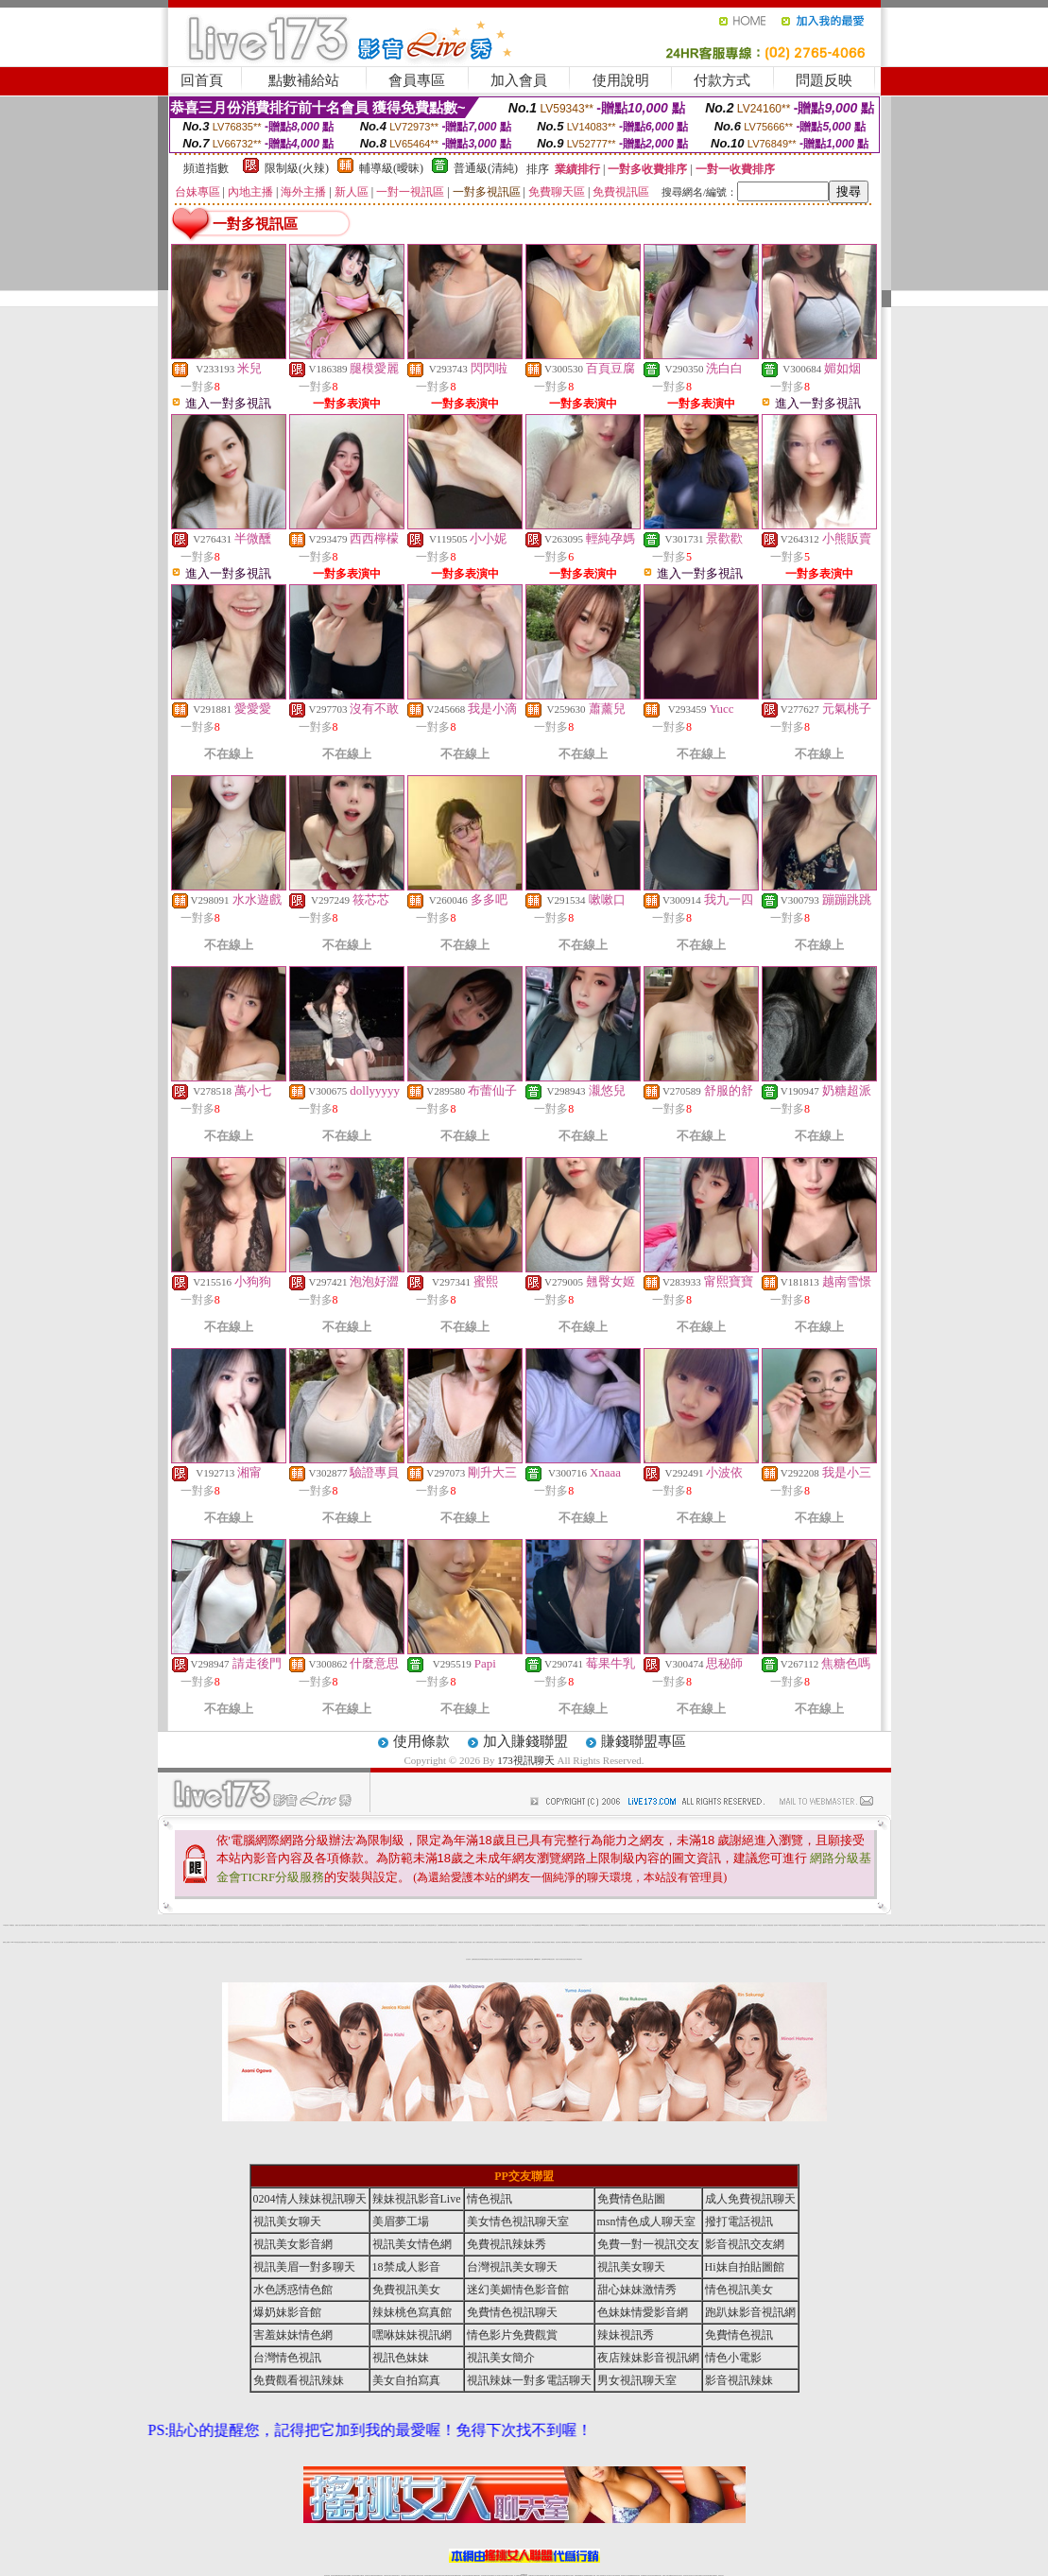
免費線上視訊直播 (678, 1942)
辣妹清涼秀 (165, 1942)
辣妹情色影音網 (816, 1942)
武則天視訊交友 (298, 1942)
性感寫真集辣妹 (969, 1942)
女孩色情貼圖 (565, 1959)
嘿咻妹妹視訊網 (412, 2335)
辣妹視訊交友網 (992, 1925)
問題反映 (824, 80)
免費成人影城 (137, 1942)
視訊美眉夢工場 (511, 1925)
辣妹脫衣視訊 (597, 1942)
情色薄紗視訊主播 (94, 1942)
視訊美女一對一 (115, 1942)
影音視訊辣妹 (979, 1925)
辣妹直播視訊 (170, 1942)
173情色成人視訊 (243, 1942)
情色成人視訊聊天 (924, 1925)
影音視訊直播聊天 (512, 1942)
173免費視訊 (11, 1925)
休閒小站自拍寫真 (915, 1942)
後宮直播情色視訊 (22, 1942)
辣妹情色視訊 (665, 1925)
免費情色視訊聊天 (860, 1925)
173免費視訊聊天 (266, 1942)
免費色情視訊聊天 (130, 1942)
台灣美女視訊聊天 (743, 1942)
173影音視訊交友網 (178, 1942)
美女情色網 (109, 1925)
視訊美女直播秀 (999, 1942)
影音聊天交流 (88, 1942)
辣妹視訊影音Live (955, 1925)
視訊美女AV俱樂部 (977, 1942)
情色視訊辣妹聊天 (948, 1925)
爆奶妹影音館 (287, 2312)
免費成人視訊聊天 (802, 1925)
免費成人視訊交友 (542, 1925)
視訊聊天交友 (360, 1925)
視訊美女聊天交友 (570, 1925)
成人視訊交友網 (453, 1925)
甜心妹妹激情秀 (637, 2289)
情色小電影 (691, 1925)
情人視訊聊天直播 (726, 1925)
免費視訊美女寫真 (593, 1925)
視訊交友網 (354, 1925)
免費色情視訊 (733, 1925)
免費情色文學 (199, 1942)
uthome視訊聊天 (891, 1925)
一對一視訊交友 (54, 1942)
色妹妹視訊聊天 (677, 1925)
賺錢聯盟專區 (643, 1741)
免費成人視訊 (18, 1925)
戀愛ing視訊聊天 (537, 1959)
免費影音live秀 (544, 1959)
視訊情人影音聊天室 (749, 1925)
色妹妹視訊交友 (446, 1942)
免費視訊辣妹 (223, 1925)
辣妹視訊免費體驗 (985, 1942)
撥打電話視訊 (739, 2221)
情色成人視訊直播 (962, 1942)
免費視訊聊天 (185, 1942)
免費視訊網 (599, 1925)
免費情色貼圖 (631, 2198)
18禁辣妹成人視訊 (274, 1942)
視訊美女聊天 (55, 1925)
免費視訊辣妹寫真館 (684, 1925)
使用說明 (621, 80)
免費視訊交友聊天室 (40, 1925)
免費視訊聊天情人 (527, 1942)
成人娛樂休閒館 (123, 1942)
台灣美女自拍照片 (344, 1942)
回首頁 (201, 80)
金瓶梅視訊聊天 (670, 1942)
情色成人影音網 (559, 1959)
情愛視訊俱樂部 (328, 1942)
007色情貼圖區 (517, 1959)
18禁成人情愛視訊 (397, 1942)
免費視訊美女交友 (497, 1942)
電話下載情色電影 (877, 1942)
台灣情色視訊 (475, 1925)
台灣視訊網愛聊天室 (381, 1925)
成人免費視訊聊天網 (932, 1925)
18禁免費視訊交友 (335, 1942)
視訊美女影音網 (307, 1925)
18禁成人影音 (406, 2266)
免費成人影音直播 (831, 1925)
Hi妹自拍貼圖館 (534, 1925)
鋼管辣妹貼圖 (530, 1959)
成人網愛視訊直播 (606, 1925)
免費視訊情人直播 (313, 1942)
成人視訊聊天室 (321, 1925)
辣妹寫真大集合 (497, 1959)
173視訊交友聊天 (939, 1942)
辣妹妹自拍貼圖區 (1007, 1925)
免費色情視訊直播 (883, 1925)
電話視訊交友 (272, 1925)
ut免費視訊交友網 (167, 1925)
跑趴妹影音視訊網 (750, 2312)
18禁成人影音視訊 (150, 1942)
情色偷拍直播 (510, 1959)
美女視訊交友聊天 (420, 1942)
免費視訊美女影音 (1040, 1925)
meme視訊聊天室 (585, 1925)
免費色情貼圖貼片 (1030, 1942)
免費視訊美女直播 (572, 1959)
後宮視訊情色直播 (468, 1942)
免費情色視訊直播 (764, 1942)
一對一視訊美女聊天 (289, 1942)
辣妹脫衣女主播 (611, 1942)
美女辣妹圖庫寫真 (846, 1925)
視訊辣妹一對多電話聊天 (529, 2380)
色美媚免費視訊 (405, 1942)
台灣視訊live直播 (441, 1925)
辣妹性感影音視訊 (130, 1925)
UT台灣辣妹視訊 (47, 1942)
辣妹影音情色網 (504, 1942)
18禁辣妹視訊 (736, 1942)
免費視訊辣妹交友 (649, 1942)
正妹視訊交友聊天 (829, 1942)
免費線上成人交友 (418, 1925)
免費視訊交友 (795, 1942)
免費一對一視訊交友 (757, 1925)
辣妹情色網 (90, 1925)
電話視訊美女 (102, 1942)
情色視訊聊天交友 (433, 1925)
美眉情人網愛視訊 (551, 1942)
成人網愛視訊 (556, 1925)
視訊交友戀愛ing (624, 1942)
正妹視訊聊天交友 (398, 1925)
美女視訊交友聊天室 (632, 1942)
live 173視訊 (292, 1925)
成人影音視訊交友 (360, 1942)
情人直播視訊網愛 (536, 1942)
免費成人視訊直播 (31, 1925)
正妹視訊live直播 (1023, 1925)
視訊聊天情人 (624, 1925)
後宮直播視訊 (143, 1942)
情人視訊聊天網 (646, 1925)
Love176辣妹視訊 (14, 1942)
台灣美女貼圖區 (24, 1925)
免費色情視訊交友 (69, 1925)
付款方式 (722, 80)
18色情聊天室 (801, 1942)
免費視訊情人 (461, 1942)
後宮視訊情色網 (314, 1925)
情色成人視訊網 (202, 1925)
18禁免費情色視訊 (567, 1942)
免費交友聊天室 (460, 1925)
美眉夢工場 (400, 2221)
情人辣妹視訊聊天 (964, 1925)
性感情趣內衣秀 (992, 1942)
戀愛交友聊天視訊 (489, 1959)
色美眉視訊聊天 (590, 1942)
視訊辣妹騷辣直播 (482, 1959)
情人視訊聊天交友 (176, 1925)
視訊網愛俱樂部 (504, 1959)
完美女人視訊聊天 (192, 1942)
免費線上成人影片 (852, 1942)
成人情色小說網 (212, 1942)
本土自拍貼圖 (60, 1942)
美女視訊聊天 (278, 1925)
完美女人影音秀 (425, 1925)
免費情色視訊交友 (453, 1942)
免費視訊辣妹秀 (151, 1925)
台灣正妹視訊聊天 (604, 1942)
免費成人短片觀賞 (640, 1942)
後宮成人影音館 (433, 1942)
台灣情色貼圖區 (549, 1925)
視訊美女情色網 (367, 1942)
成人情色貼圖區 (578, 1925)
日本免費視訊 (340, 1925)
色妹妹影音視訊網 (227, 1942)
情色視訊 (489, 2198)
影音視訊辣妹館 (205, 1942)
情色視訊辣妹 (404, 1925)
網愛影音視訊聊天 (1015, 1925)
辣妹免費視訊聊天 (575, 1942)
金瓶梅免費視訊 (475, 1959)
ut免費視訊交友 (216, 1925)
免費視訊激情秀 (659, 1925)
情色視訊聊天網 (229, 1925)
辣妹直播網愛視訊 (374, 1942)
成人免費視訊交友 (543, 1942)
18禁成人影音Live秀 (31, 1942)
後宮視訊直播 (652, 1925)
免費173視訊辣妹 (366, 1925)
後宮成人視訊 (427, 1942)
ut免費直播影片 (81, 1942)
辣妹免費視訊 (619, 1925)
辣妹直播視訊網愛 (1021, 1942)
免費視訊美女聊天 (816, 1925)
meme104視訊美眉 (1031, 1925)
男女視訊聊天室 (637, 2380)
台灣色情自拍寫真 (235, 1942)
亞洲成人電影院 (524, 1959)
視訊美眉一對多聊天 (773, 1925)
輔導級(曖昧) (391, 168)
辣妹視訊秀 (335, 1925)
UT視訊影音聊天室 (300, 1925)
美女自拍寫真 (705, 1925)
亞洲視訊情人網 (1014, 1942)
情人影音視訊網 (410, 1925)
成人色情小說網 (77, 1925)
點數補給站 (303, 80)
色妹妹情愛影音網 (741, 1925)
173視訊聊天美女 (321, 1942)
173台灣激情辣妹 (1007, 1942)
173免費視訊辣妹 (329, 1925)
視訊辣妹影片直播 (559, 1942)
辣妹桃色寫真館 (853, 1925)
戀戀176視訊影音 (348, 1925)
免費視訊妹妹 (613, 1925)
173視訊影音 (235, 1925)
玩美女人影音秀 (39, 1942)
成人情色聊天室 (780, 1942)
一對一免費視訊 (196, 1925)
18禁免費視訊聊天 (663, 1942)
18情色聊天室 (489, 1942)
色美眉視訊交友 (390, 1942)
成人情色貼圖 (67, 1942)
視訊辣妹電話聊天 (711, 1925)
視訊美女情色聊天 (915, 1925)
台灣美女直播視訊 (351, 1942)
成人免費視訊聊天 (48, 1925)
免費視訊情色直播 (108, 1942)
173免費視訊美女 (899, 1942)
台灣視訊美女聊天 (715, 1942)
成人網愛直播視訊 (701, 1942)
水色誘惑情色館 (809, 1925)
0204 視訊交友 (892, 1942)
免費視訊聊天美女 (808, 1942)
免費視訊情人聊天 (885, 1942)
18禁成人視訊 (96, 1925)
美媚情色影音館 (824, 1925)
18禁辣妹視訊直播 (73, 1942)
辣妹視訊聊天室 (562, 1925)
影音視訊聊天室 (822, 1942)
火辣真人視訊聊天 (932, 1942)
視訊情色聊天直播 (520, 1925)
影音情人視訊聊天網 (159, 1925)
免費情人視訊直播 (84, 1925)
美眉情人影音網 (483, 1942)
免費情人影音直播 (483, 1925)
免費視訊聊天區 (955, 1942)
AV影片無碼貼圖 (869, 1942)
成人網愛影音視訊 (383, 1942)
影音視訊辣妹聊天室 (468, 1925)
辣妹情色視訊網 (787, 1925)
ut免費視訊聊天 (115, 1925)
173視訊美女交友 (985, 1925)
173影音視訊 (373, 1925)
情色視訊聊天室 (62, 1925)
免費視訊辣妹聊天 (875, 1925)
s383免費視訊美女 (899, 1925)
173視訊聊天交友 (1037, 1942)
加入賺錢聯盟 (525, 1741)
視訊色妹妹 (670, 1925)
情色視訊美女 (838, 1925)
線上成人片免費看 (159, 1942)
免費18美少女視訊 (490, 1925)
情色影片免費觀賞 (285, 1925)
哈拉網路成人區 (837, 1942)
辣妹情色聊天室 (708, 1942)
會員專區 (416, 80)
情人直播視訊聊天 (692, 1942)
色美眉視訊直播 (137, 1925)
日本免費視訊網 (794, 1925)
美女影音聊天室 (505, 1925)
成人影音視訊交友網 (861, 1942)
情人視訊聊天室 (189, 1925)
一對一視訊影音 (1000, 1925)
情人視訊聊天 (656, 1942)
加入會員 (518, 80)
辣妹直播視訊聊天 (845, 1942)
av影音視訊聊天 (551, 1959)
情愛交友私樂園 (939, 1925)
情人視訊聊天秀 (102, 1925)
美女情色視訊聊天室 (907, 1925)
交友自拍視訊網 (868, 1925)
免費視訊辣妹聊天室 (257, 1925)
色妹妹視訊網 (210, 1925)
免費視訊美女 (758, 1942)
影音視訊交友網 (766, 1925)
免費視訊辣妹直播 (923, 1942)
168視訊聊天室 (719, 1925)
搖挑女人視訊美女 (305, 1942)
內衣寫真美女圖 (685, 1942)
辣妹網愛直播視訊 (250, 1942)
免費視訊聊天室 (250, 1925)
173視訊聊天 (526, 1760)
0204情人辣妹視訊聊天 (310, 2198)
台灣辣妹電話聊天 (243, 1925)
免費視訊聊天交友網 (787, 1942)
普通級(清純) (486, 168)
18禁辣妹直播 (182, 1925)
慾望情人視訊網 (498, 1925)
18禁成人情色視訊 (389, 1925)
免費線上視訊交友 (412, 1942)
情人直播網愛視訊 (583, 1942)
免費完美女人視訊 (724, 1942)
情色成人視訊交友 (527, 1925)
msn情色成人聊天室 (646, 2221)
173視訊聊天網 (282, 1942)
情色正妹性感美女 (947, 1942)
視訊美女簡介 (440, 1942)
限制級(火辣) (297, 168)
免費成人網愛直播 (971, 1925)
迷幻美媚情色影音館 (518, 2289)
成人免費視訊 (631, 1925)
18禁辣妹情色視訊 (638, 1925)
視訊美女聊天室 (266, 1925)
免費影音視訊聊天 (772, 1942)
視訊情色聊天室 (750, 1942)
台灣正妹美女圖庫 (908, 1942)
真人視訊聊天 (618, 1942)
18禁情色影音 (780, 1925)
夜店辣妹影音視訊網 (648, 2357)
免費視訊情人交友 (122, 1925)
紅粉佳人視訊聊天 (259, 1942)
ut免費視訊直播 (219, 1942)
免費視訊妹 (447, 1925)
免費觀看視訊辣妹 (698, 1925)
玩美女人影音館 (144, 1925)
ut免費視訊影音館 (520, 1942)
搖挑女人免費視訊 (476, 1942)
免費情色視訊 (730, 1942)
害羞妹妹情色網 (293, 2335)
